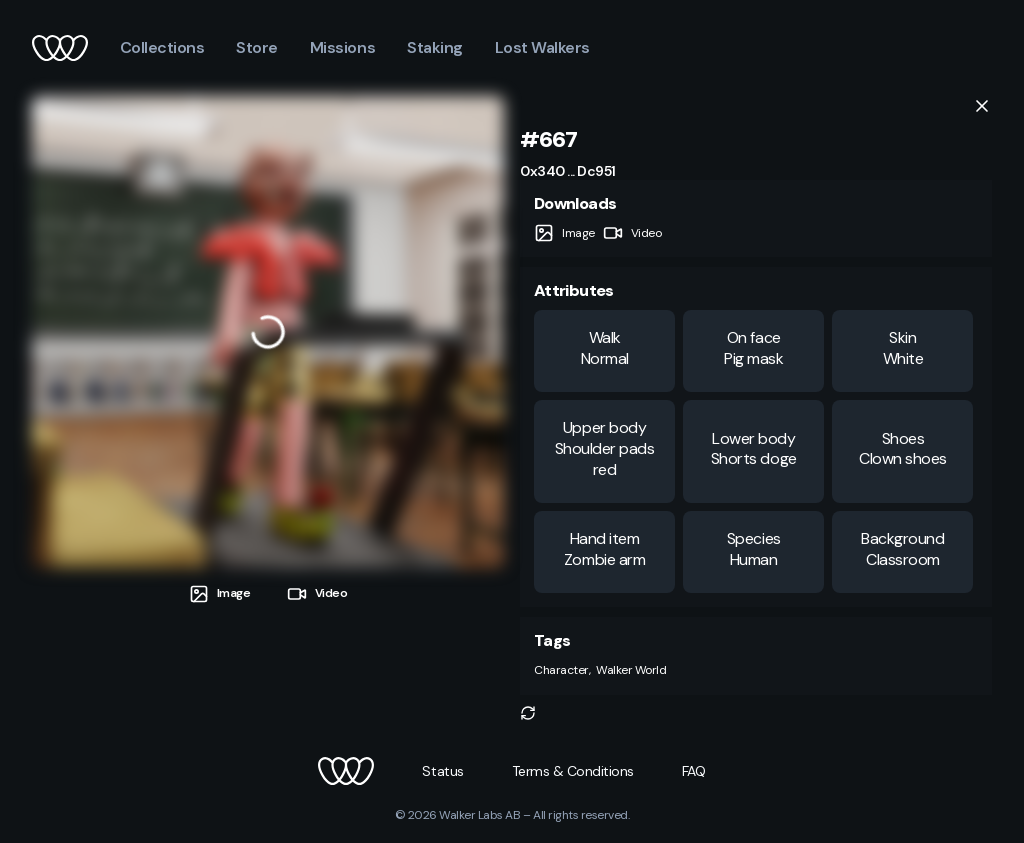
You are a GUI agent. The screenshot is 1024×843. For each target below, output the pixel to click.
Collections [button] (162, 47)
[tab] (220, 593)
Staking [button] (435, 47)
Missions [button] (342, 47)
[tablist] (268, 586)
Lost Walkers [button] (542, 47)
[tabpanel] (268, 332)
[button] (528, 713)
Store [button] (257, 47)
